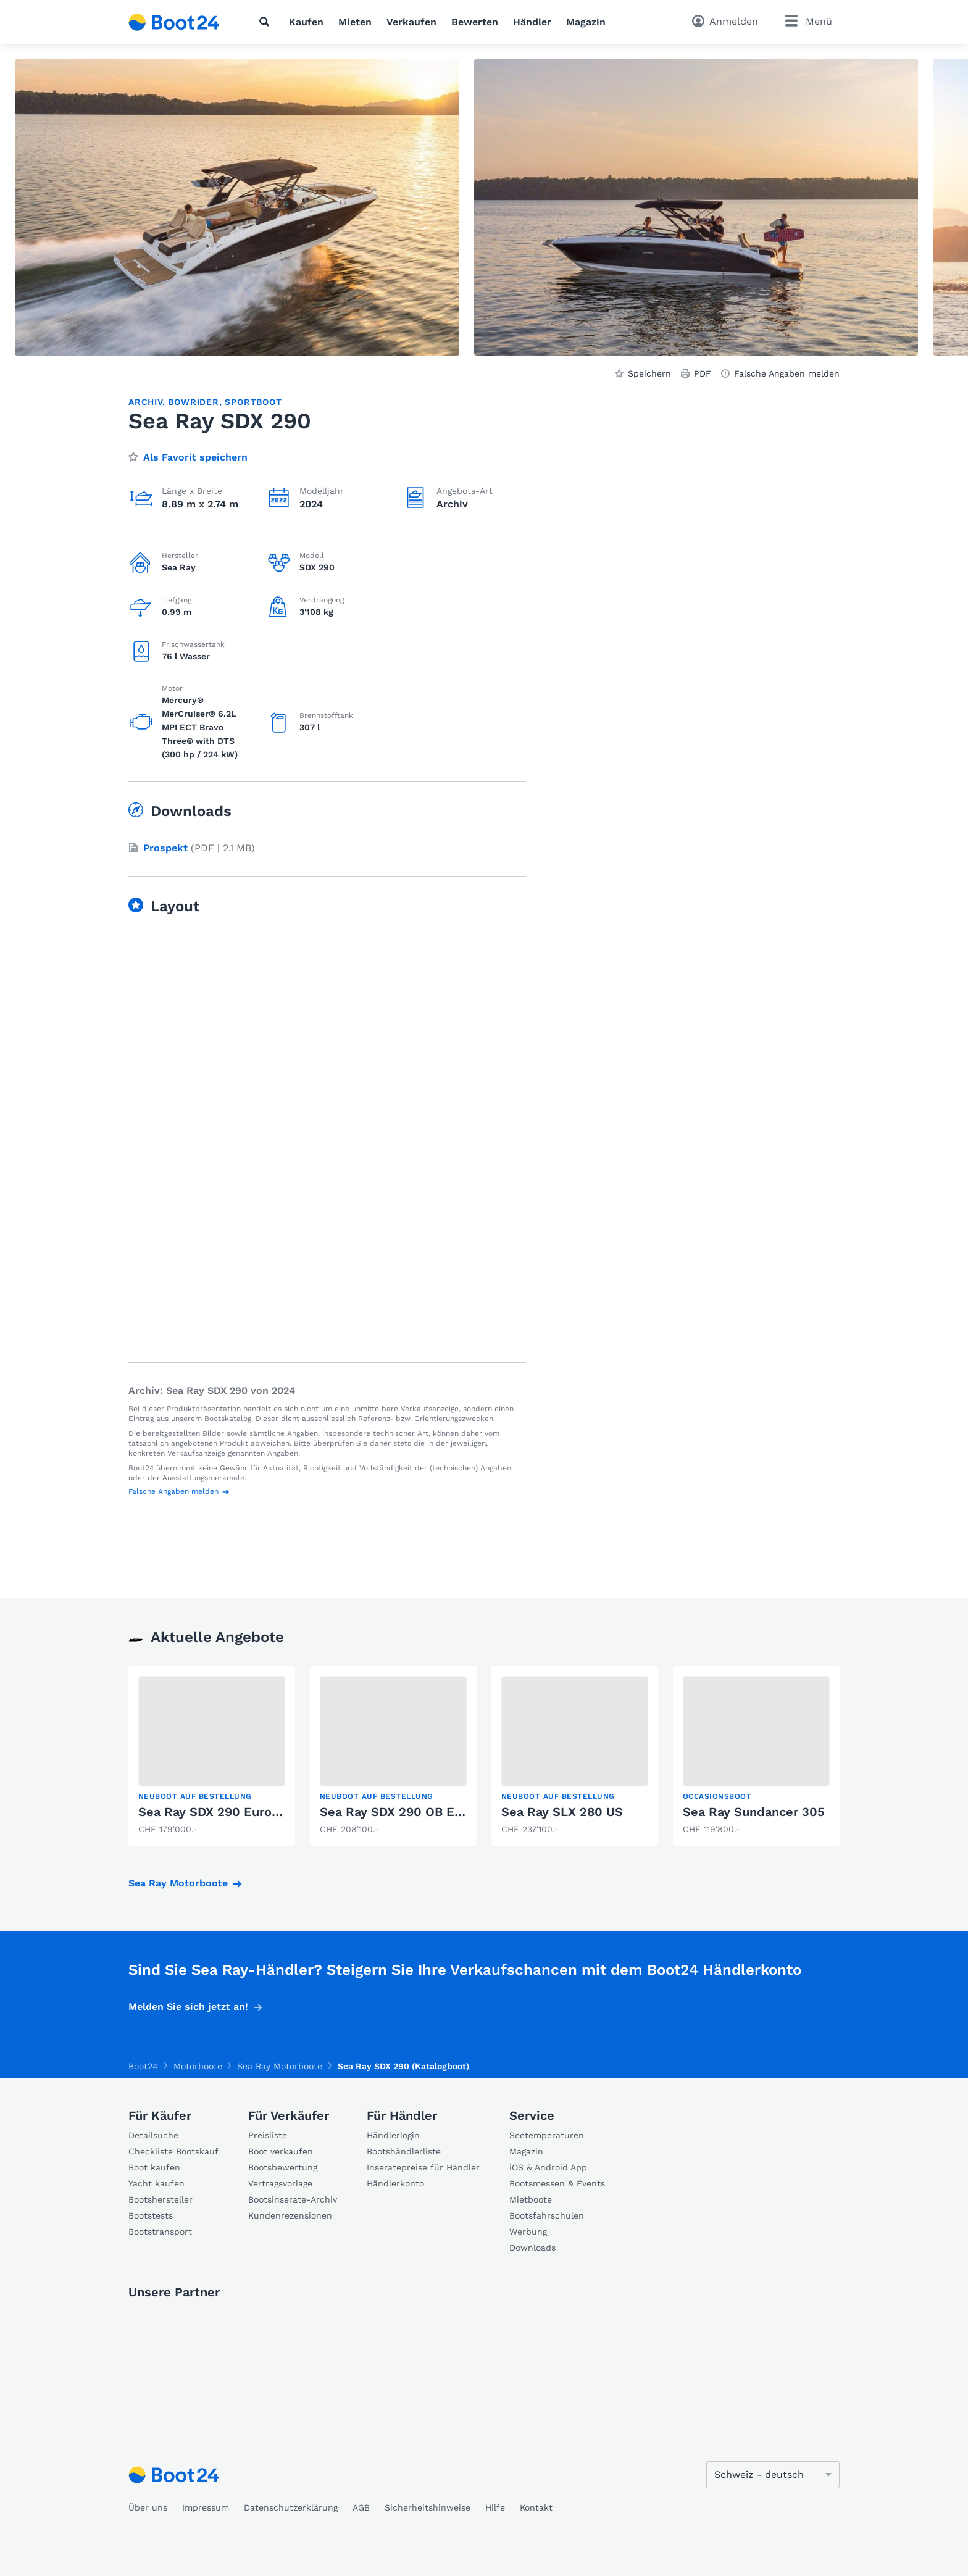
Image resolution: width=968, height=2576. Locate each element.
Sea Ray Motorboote (178, 1883)
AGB (361, 2507)
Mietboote (530, 2199)
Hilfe (495, 2507)
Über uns (147, 2507)
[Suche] (266, 21)
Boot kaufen (154, 2167)
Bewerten (474, 22)
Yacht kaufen (156, 2183)
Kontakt (536, 2507)
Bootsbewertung (282, 2167)
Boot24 (143, 2066)
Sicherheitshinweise (427, 2507)
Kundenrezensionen (290, 2215)
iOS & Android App (548, 2167)
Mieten (355, 22)
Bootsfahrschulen (546, 2215)
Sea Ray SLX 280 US (562, 1811)
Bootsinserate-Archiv (292, 2199)
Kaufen (306, 22)
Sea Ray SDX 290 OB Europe (405, 1811)
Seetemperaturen (546, 2135)
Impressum (205, 2507)
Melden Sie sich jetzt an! (188, 2006)
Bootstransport (160, 2231)
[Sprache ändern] (773, 2474)
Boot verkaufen (280, 2151)
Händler (532, 22)
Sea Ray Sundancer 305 (754, 1811)
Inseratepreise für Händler (423, 2167)
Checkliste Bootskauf (173, 2151)
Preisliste (267, 2135)
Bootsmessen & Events (557, 2183)
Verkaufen (411, 22)
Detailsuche (153, 2135)
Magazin (586, 22)
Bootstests (150, 2215)
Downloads (532, 2248)
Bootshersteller (160, 2199)
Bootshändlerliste (404, 2151)
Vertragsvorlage (280, 2183)
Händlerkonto (395, 2183)
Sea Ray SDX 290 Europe (212, 1811)
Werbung (528, 2231)
